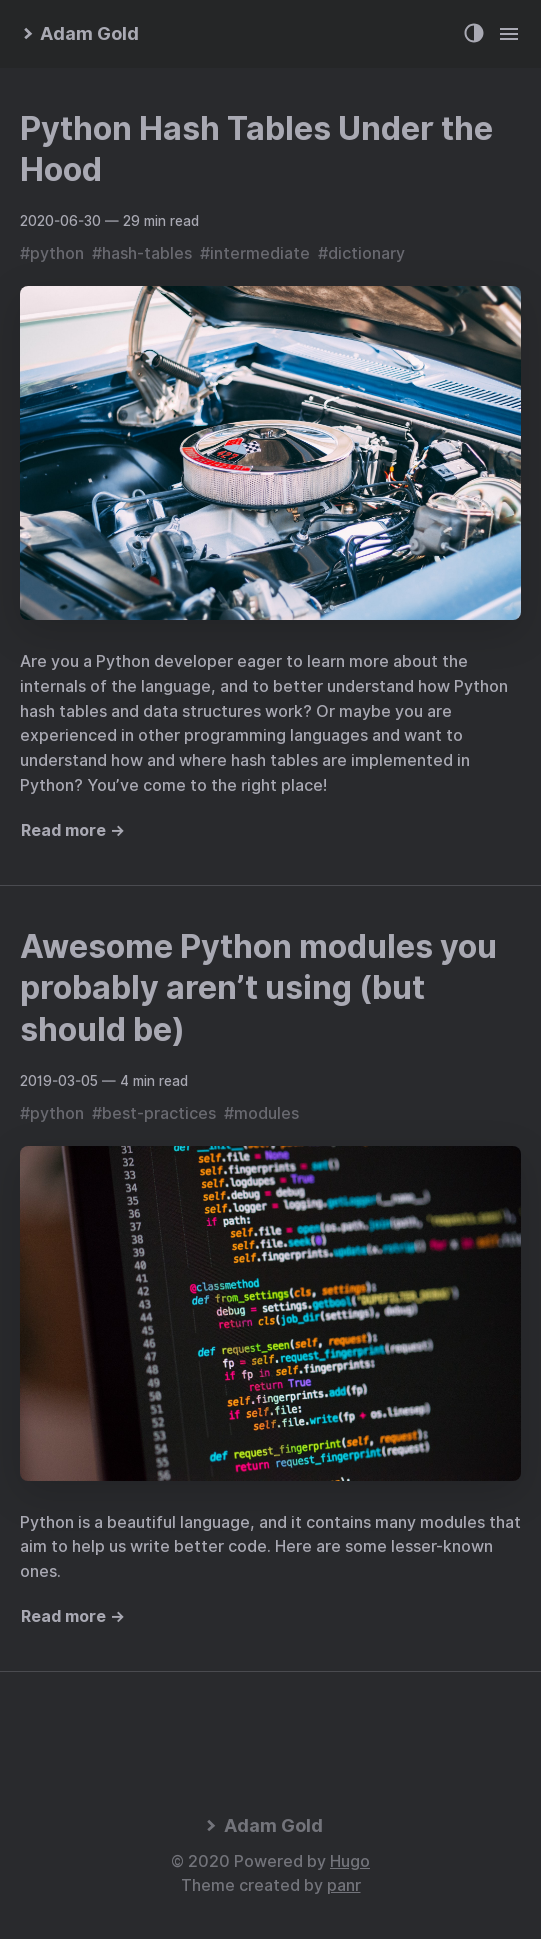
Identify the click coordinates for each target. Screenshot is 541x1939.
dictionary (366, 253)
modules (266, 1113)
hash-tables (147, 253)
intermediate (260, 253)
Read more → (73, 830)
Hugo (350, 1861)
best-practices (159, 1113)
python (57, 253)
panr (344, 1885)
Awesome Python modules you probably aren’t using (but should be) (258, 988)
